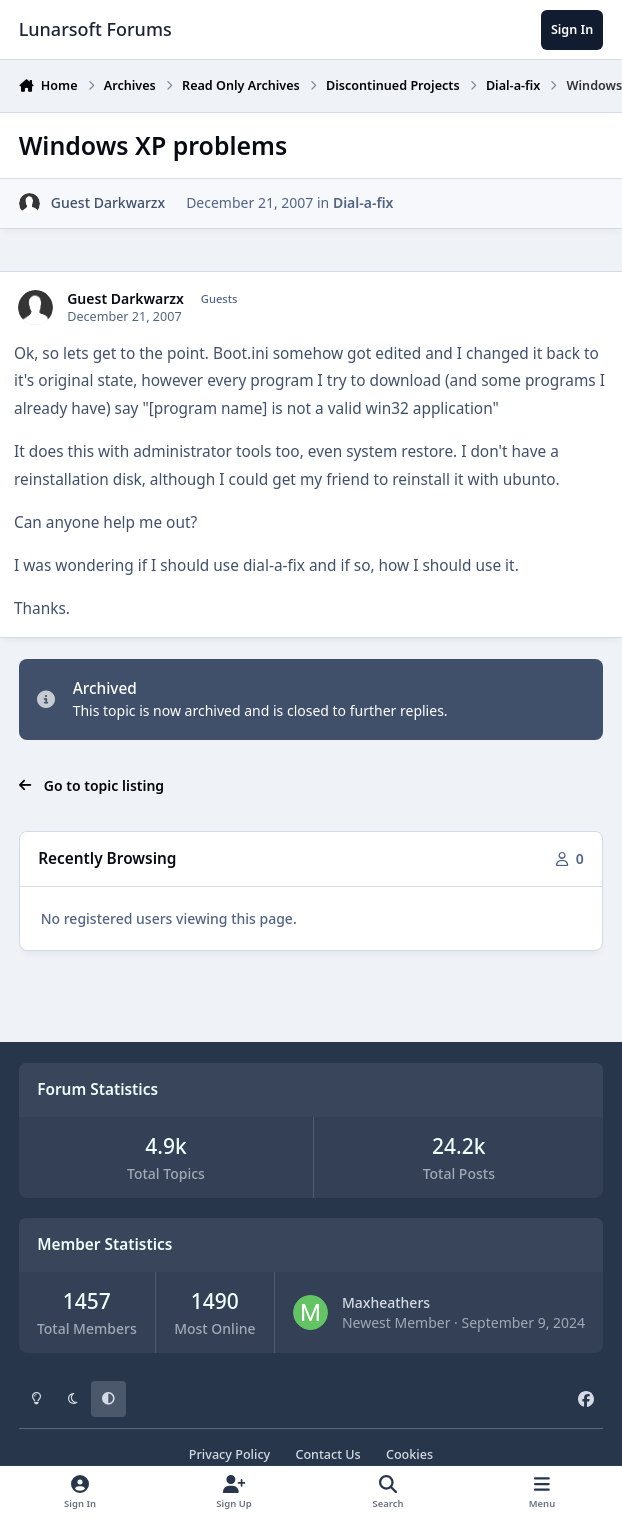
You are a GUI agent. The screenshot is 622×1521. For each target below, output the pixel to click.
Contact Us (327, 1454)
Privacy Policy (229, 1454)
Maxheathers (386, 1302)
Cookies (409, 1454)
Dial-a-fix (363, 202)
